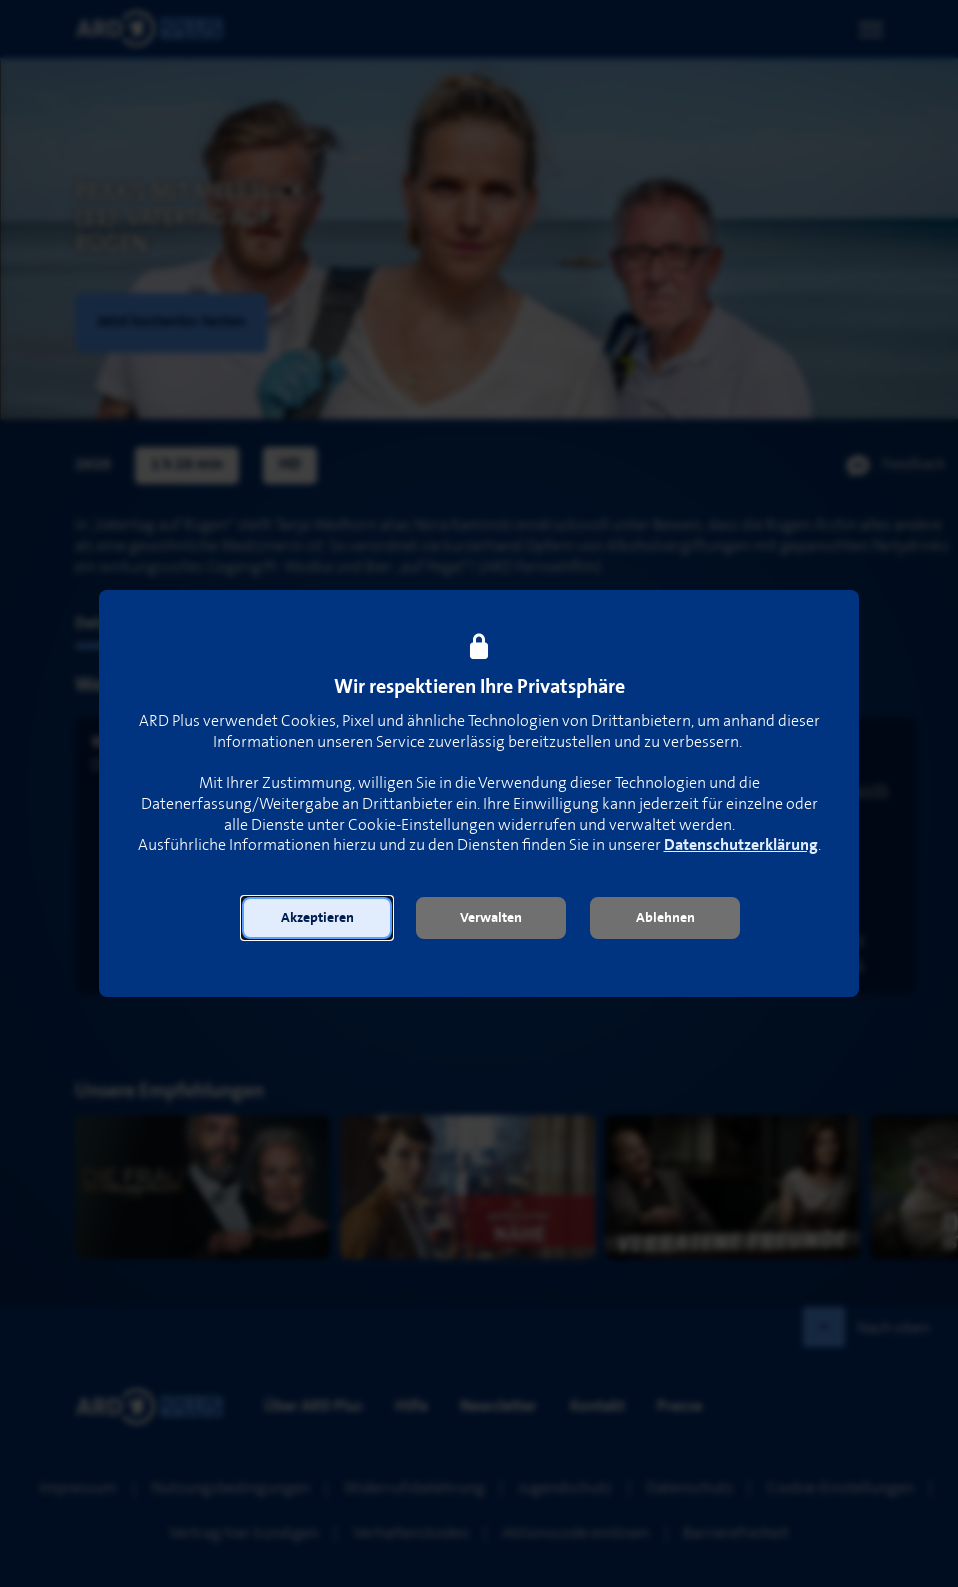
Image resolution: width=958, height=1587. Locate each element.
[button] (317, 918)
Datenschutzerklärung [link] (741, 845)
